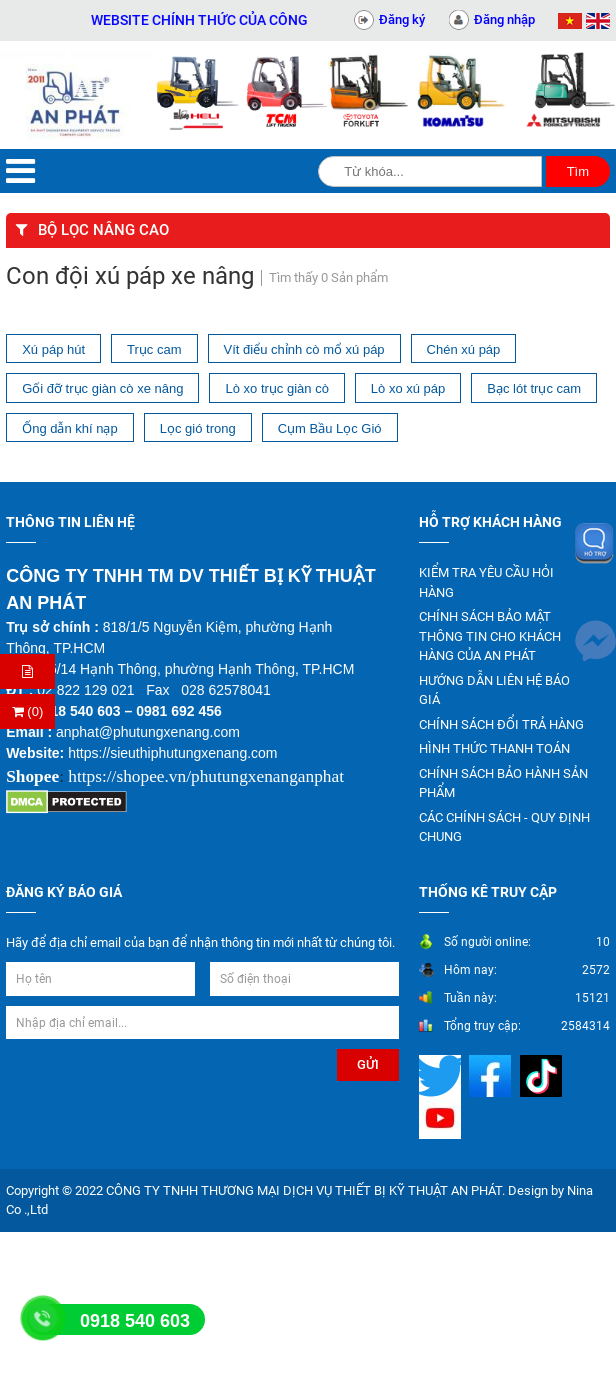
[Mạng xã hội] (442, 1074)
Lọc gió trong (198, 428)
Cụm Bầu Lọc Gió (330, 428)
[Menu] (20, 171)
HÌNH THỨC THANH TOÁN (494, 748)
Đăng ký (402, 19)
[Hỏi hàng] (27, 671)
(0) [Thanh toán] (28, 711)
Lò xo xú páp (408, 388)
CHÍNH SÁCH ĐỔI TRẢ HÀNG (501, 724)
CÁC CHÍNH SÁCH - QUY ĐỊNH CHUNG (504, 827)
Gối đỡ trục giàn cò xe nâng (102, 388)
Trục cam (154, 349)
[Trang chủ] (77, 95)
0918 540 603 (135, 1321)
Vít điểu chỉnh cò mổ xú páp (304, 349)
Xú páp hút (53, 349)
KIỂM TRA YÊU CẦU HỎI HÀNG (486, 582)
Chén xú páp (464, 349)
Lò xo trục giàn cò (276, 388)
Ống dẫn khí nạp (70, 428)
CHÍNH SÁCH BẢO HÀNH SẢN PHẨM (503, 783)
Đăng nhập (504, 19)
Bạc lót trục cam (534, 388)
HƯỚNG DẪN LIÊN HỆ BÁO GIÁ (494, 690)
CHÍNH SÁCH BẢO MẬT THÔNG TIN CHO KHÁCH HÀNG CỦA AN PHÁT (490, 636)
